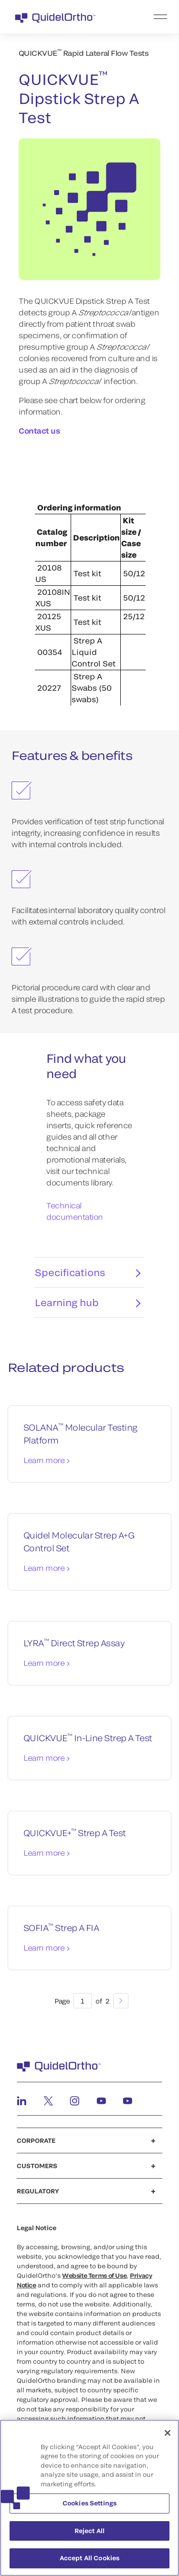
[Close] (167, 2432)
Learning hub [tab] (87, 1308)
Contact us (39, 430)
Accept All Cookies (89, 2558)
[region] (89, 2498)
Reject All (89, 2530)
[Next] (120, 2006)
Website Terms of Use (94, 2281)
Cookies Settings (89, 2503)
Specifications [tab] (87, 1278)
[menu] (148, 17)
